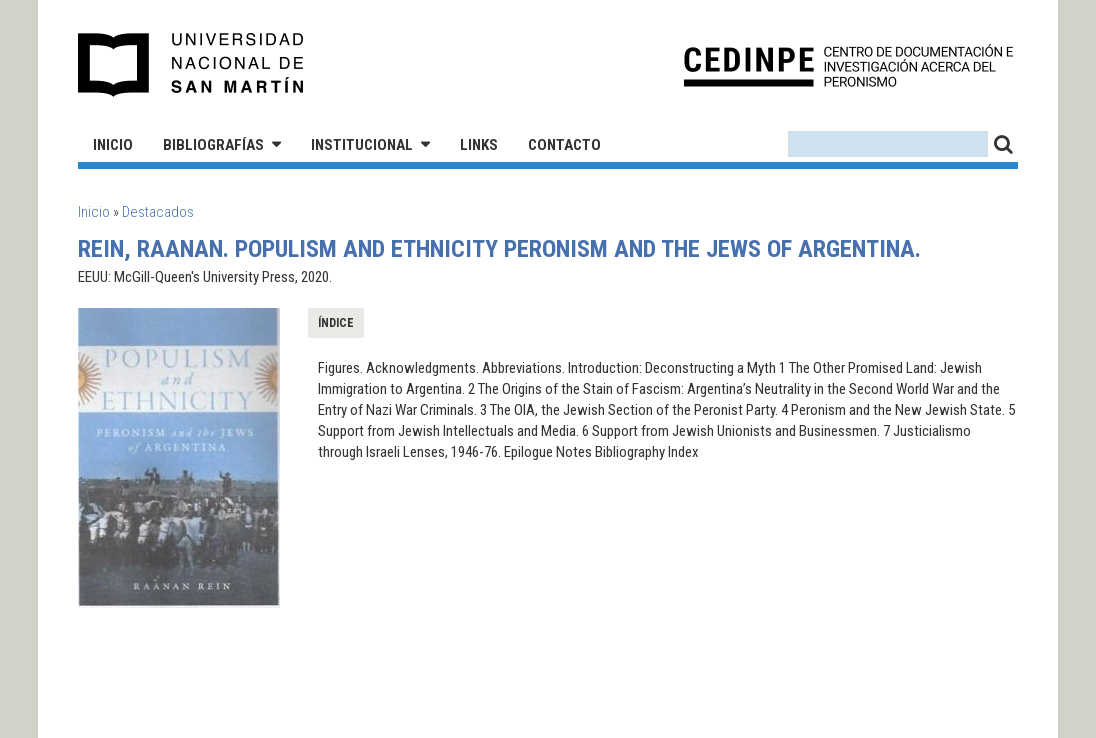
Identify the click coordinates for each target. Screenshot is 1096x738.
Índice (336, 323)
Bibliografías (213, 145)
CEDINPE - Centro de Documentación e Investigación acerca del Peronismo (848, 65)
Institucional (362, 145)
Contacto (564, 145)
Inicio (113, 145)
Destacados (158, 212)
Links (479, 145)
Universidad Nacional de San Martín (191, 65)
